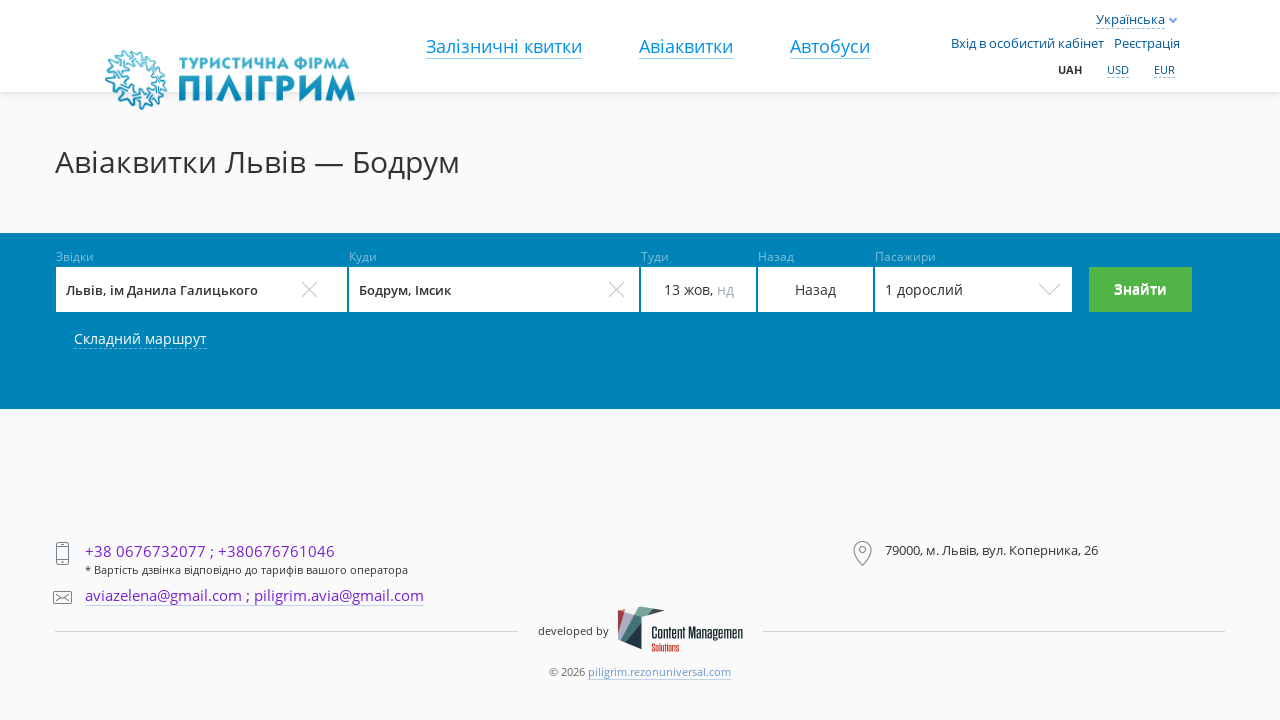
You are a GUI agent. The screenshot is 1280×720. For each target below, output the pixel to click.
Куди (363, 257)
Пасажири (905, 257)
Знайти (1140, 288)
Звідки (75, 257)
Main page (149, 61)
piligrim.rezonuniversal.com (659, 671)
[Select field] (201, 289)
